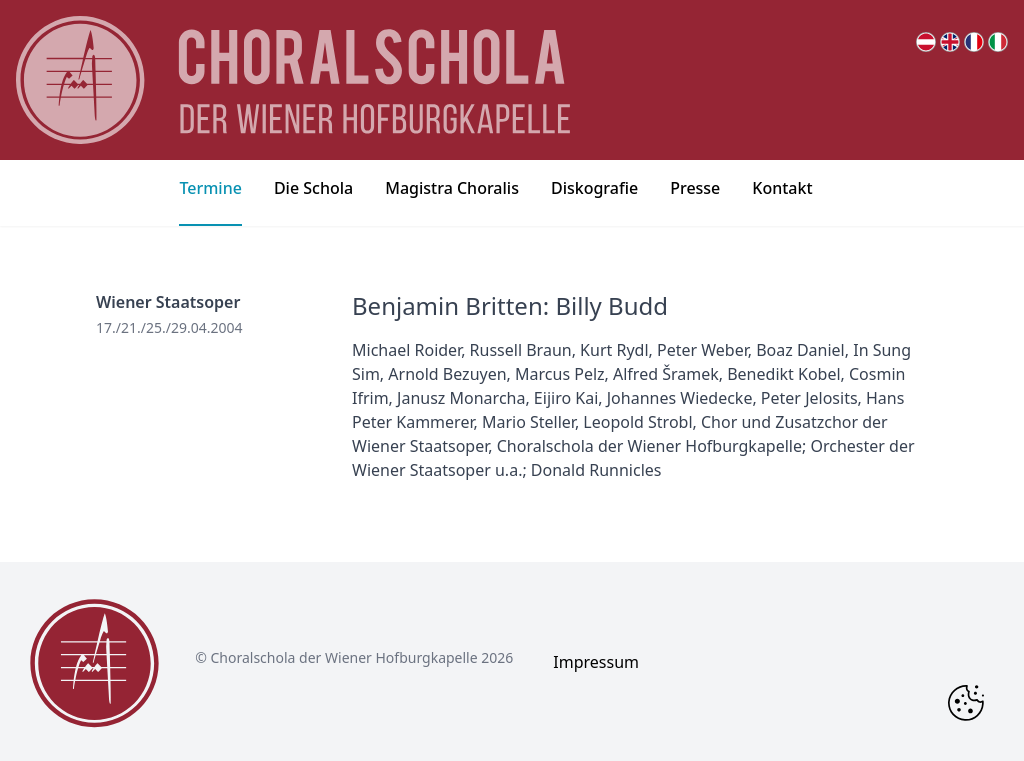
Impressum (596, 662)
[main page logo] (293, 80)
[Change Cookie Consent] (966, 703)
